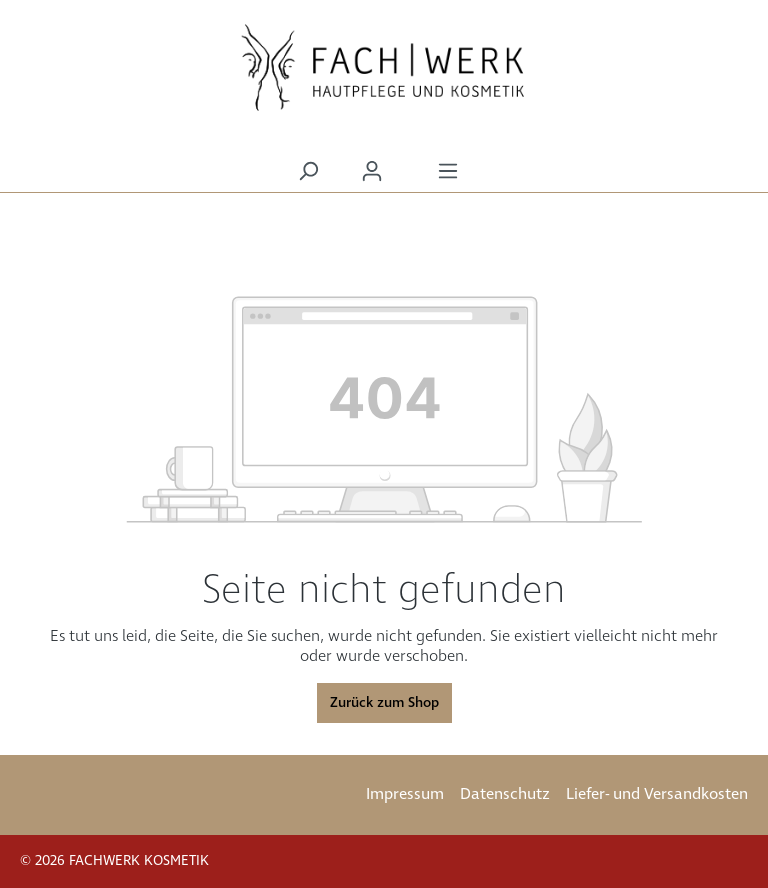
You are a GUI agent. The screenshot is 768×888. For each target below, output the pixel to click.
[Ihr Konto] (372, 171)
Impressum (405, 794)
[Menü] (448, 171)
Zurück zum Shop (384, 703)
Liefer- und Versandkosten (657, 794)
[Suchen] (308, 171)
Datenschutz (505, 794)
